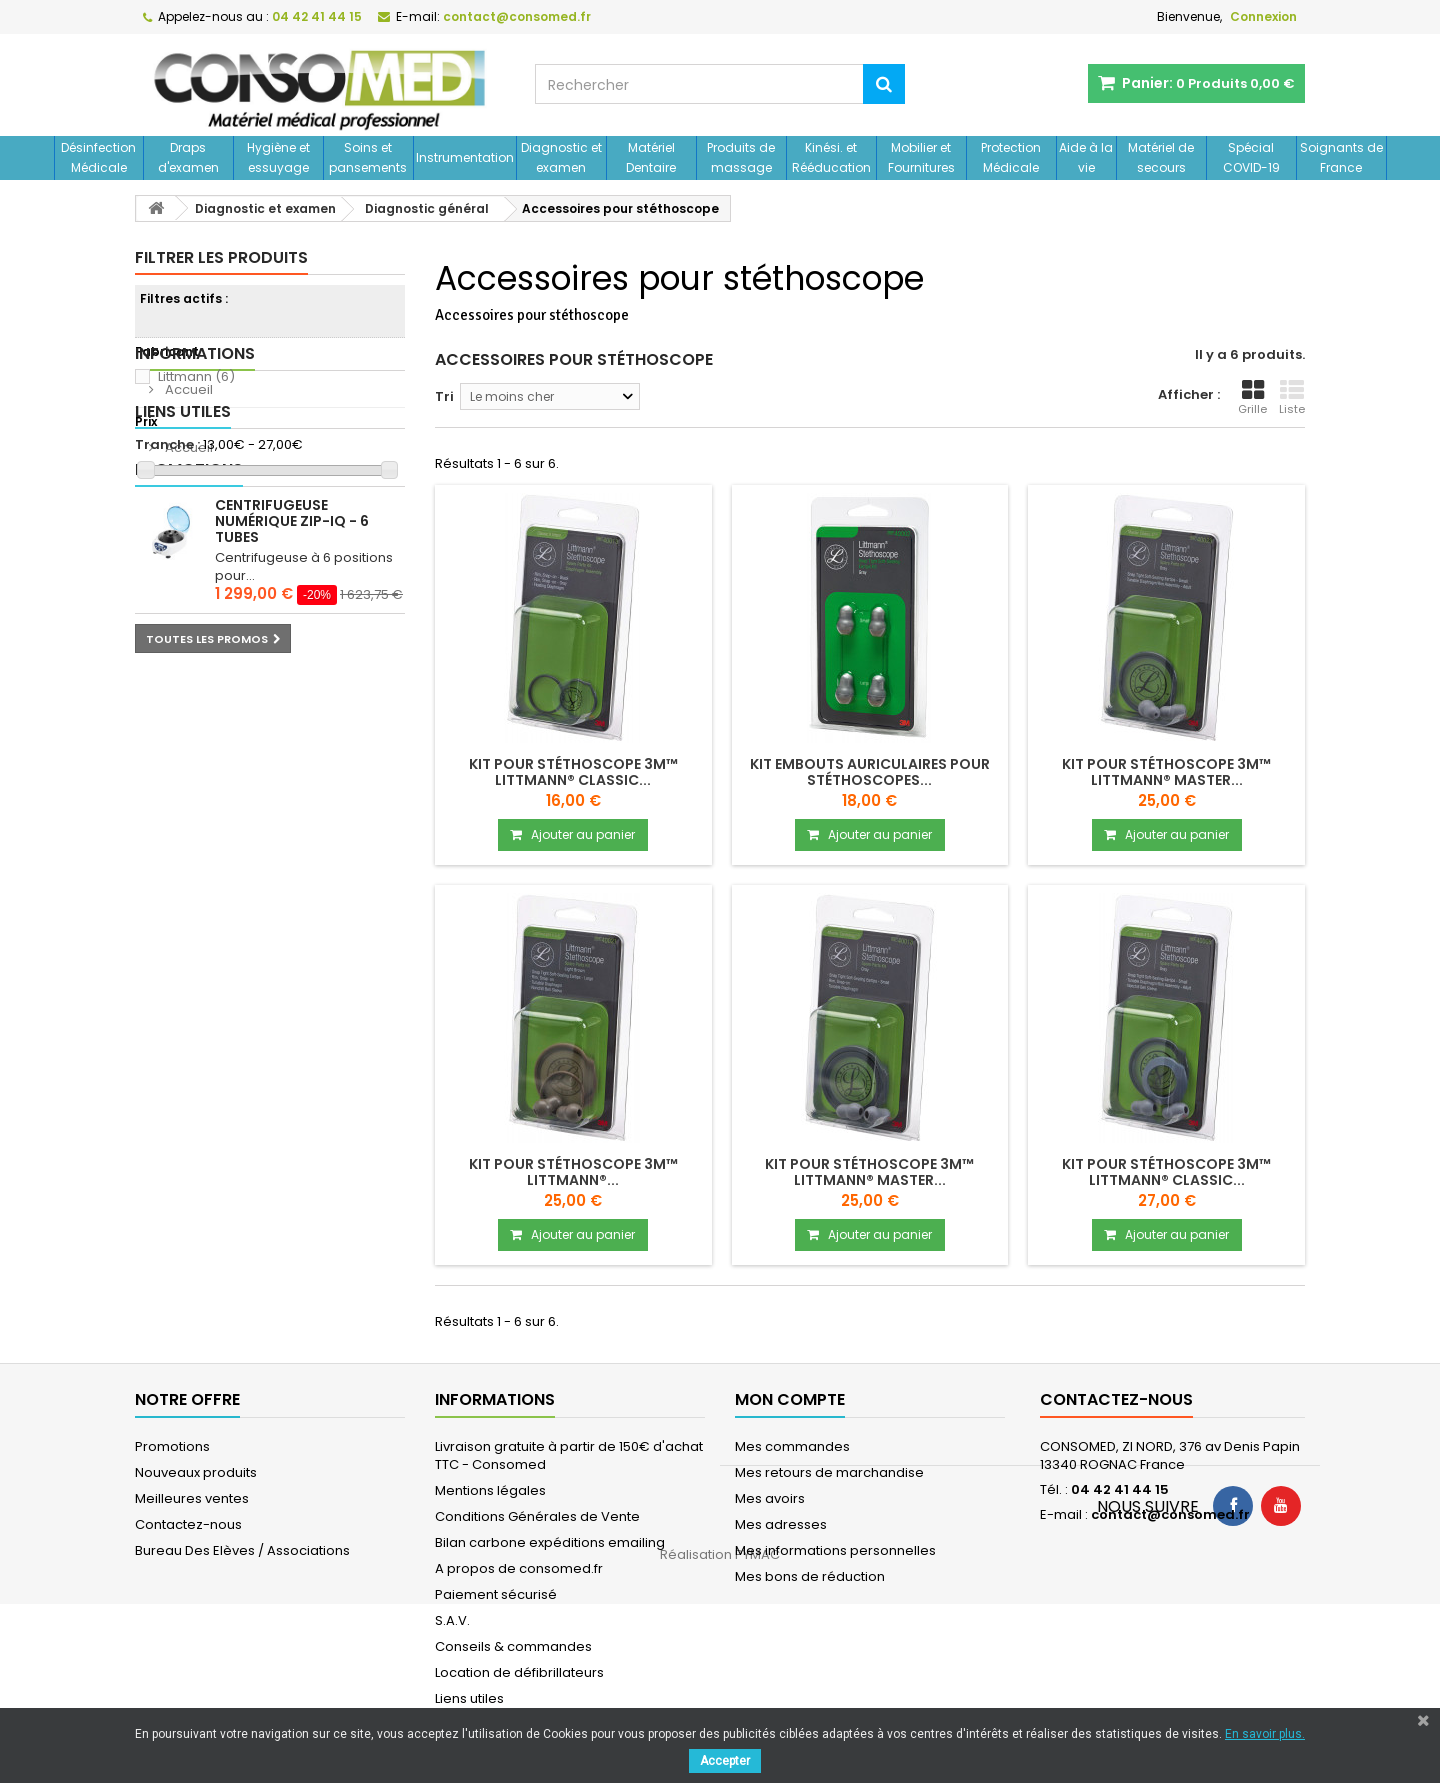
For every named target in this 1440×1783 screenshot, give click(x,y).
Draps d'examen (188, 157)
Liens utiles (183, 609)
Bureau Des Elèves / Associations (242, 1550)
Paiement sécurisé (496, 1594)
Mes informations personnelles (835, 1550)
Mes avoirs (770, 1498)
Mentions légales (490, 1490)
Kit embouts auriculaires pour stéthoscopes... (870, 772)
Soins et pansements (368, 157)
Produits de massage (741, 157)
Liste (1292, 398)
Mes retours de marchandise (829, 1472)
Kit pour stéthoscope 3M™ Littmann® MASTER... (1166, 772)
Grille (1252, 398)
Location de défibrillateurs (519, 1672)
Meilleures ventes (192, 1498)
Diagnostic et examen (561, 157)
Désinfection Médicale (98, 157)
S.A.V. (452, 1620)
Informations (195, 521)
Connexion (1263, 16)
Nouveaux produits (196, 1472)
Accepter (725, 1761)
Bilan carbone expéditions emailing (550, 1542)
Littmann (196, 376)
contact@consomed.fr (1170, 1514)
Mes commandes (792, 1446)
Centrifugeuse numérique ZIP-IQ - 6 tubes (292, 749)
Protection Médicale (1011, 157)
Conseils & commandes (513, 1646)
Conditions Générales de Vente (537, 1516)
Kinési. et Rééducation (831, 157)
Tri (444, 396)
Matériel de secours (1161, 157)
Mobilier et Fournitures (921, 157)
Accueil (187, 557)
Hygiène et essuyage (278, 157)
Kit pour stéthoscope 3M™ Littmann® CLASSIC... (573, 772)
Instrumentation (465, 157)
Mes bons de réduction (810, 1576)
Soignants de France (1341, 157)
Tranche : (167, 445)
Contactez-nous (188, 1524)
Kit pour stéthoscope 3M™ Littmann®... (573, 1172)
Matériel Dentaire (651, 157)
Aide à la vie (1086, 157)
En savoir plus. (1265, 1734)
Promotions (189, 697)
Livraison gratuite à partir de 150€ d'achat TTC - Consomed (569, 1455)
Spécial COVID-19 (1251, 157)
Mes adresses (781, 1524)
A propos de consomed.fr (519, 1568)
